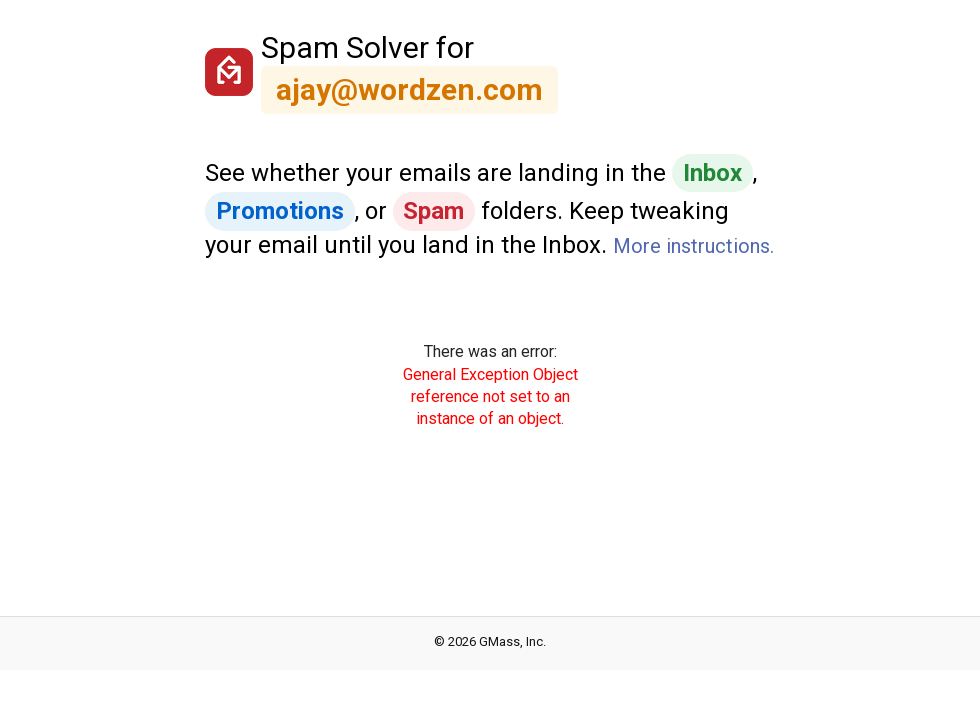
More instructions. (693, 246)
